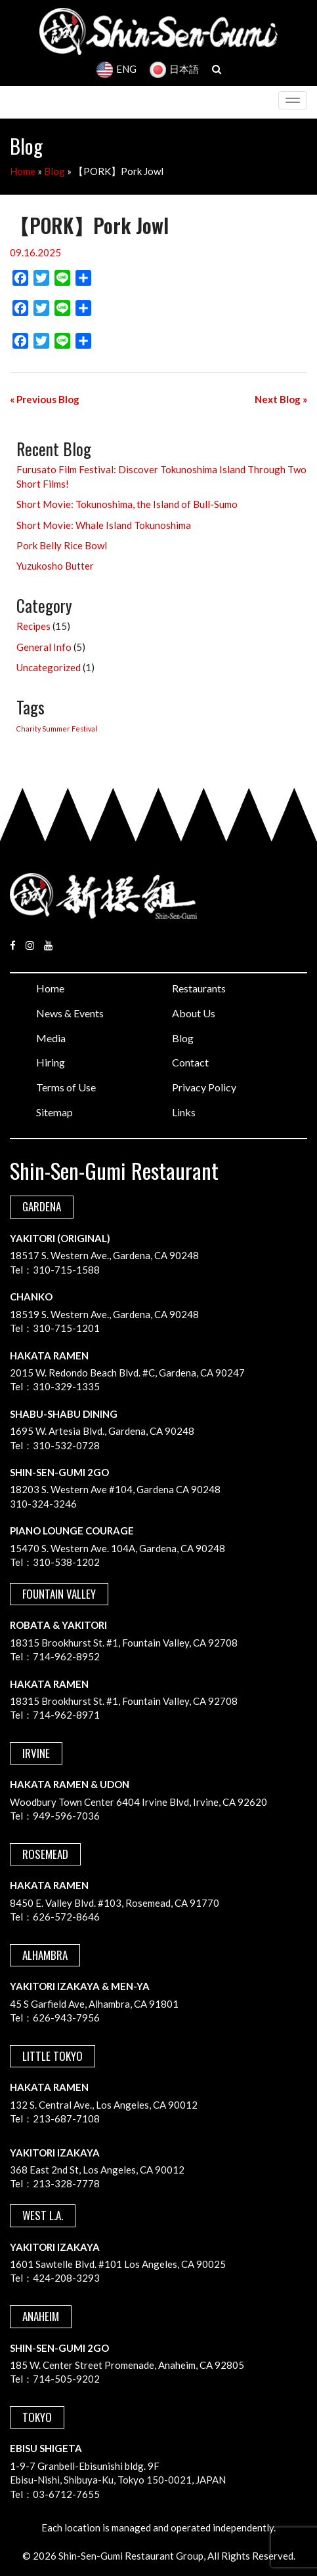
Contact (190, 1062)
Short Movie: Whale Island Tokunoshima (103, 525)
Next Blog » (281, 399)
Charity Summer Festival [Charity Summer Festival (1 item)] (56, 728)
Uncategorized (48, 667)
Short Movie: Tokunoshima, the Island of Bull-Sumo (127, 504)
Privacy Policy (204, 1087)
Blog (54, 171)
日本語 (174, 69)
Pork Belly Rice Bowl (61, 545)
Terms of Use (66, 1087)
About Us (193, 1013)
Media (51, 1038)
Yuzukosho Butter (55, 566)
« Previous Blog (44, 399)
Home (22, 171)
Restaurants (199, 988)
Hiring (50, 1062)
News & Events (70, 1013)
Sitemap (54, 1112)
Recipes (33, 626)
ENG (116, 69)
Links (184, 1112)
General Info (44, 647)
